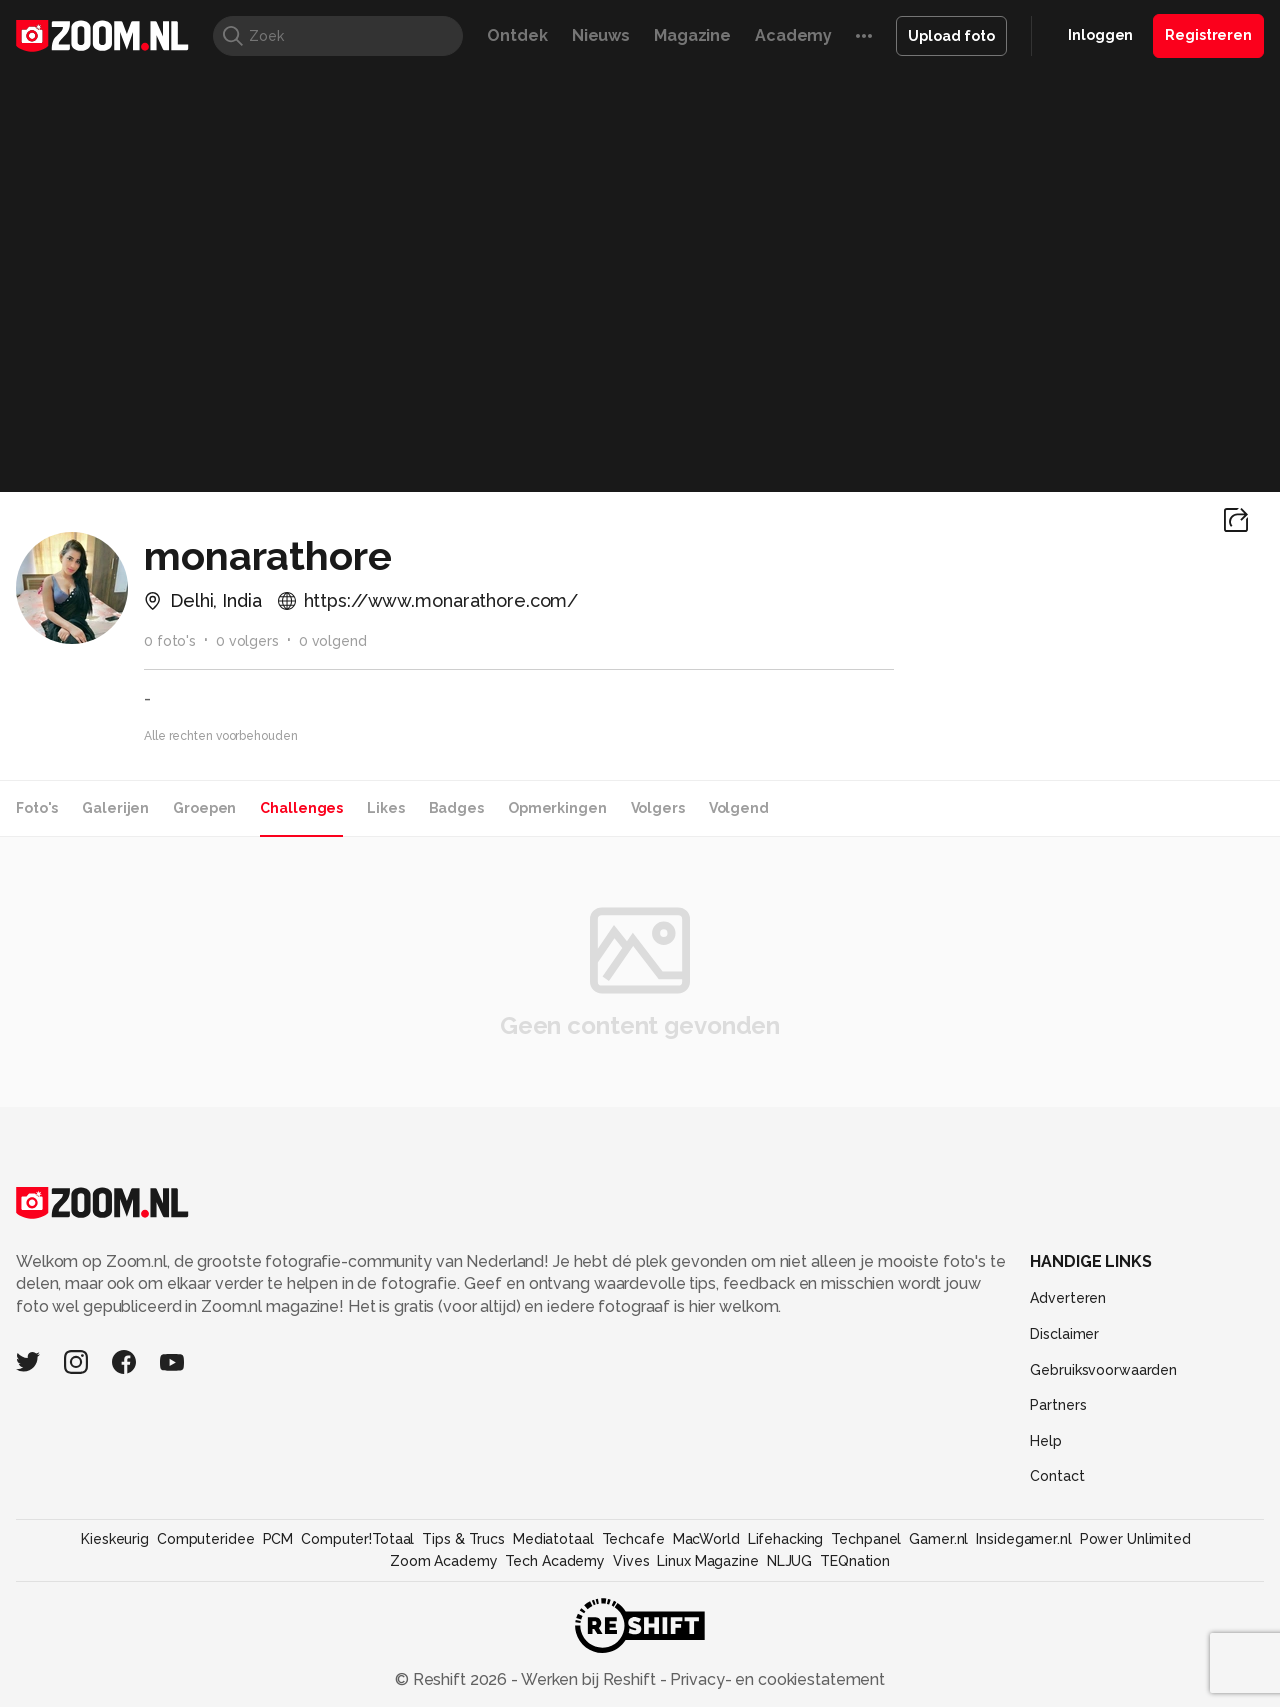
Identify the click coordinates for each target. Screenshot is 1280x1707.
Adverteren (1068, 1298)
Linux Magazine (707, 1561)
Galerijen (115, 808)
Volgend (739, 808)
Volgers (658, 808)
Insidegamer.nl (1023, 1539)
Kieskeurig (115, 1539)
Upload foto (951, 36)
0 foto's (170, 641)
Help (1046, 1441)
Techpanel (866, 1539)
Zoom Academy (444, 1561)
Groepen (204, 808)
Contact (1057, 1476)
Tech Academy (555, 1561)
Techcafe (633, 1539)
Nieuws (601, 35)
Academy (793, 35)
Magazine (692, 35)
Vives (631, 1561)
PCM (278, 1539)
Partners (1058, 1405)
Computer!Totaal (357, 1539)
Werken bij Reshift (589, 1679)
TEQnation (855, 1561)
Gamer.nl (938, 1539)
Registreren (1208, 35)
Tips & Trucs (463, 1539)
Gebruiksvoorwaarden (1103, 1370)
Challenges (301, 808)
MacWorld (706, 1539)
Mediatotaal (553, 1539)
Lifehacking (786, 1539)
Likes (385, 808)
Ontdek (517, 35)
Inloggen (1100, 35)
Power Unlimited (1135, 1539)
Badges (456, 808)
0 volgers (247, 641)
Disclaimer (1064, 1334)
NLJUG (789, 1561)
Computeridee (206, 1539)
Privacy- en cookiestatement (775, 1679)
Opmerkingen (557, 808)
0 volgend (333, 641)
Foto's (37, 808)
